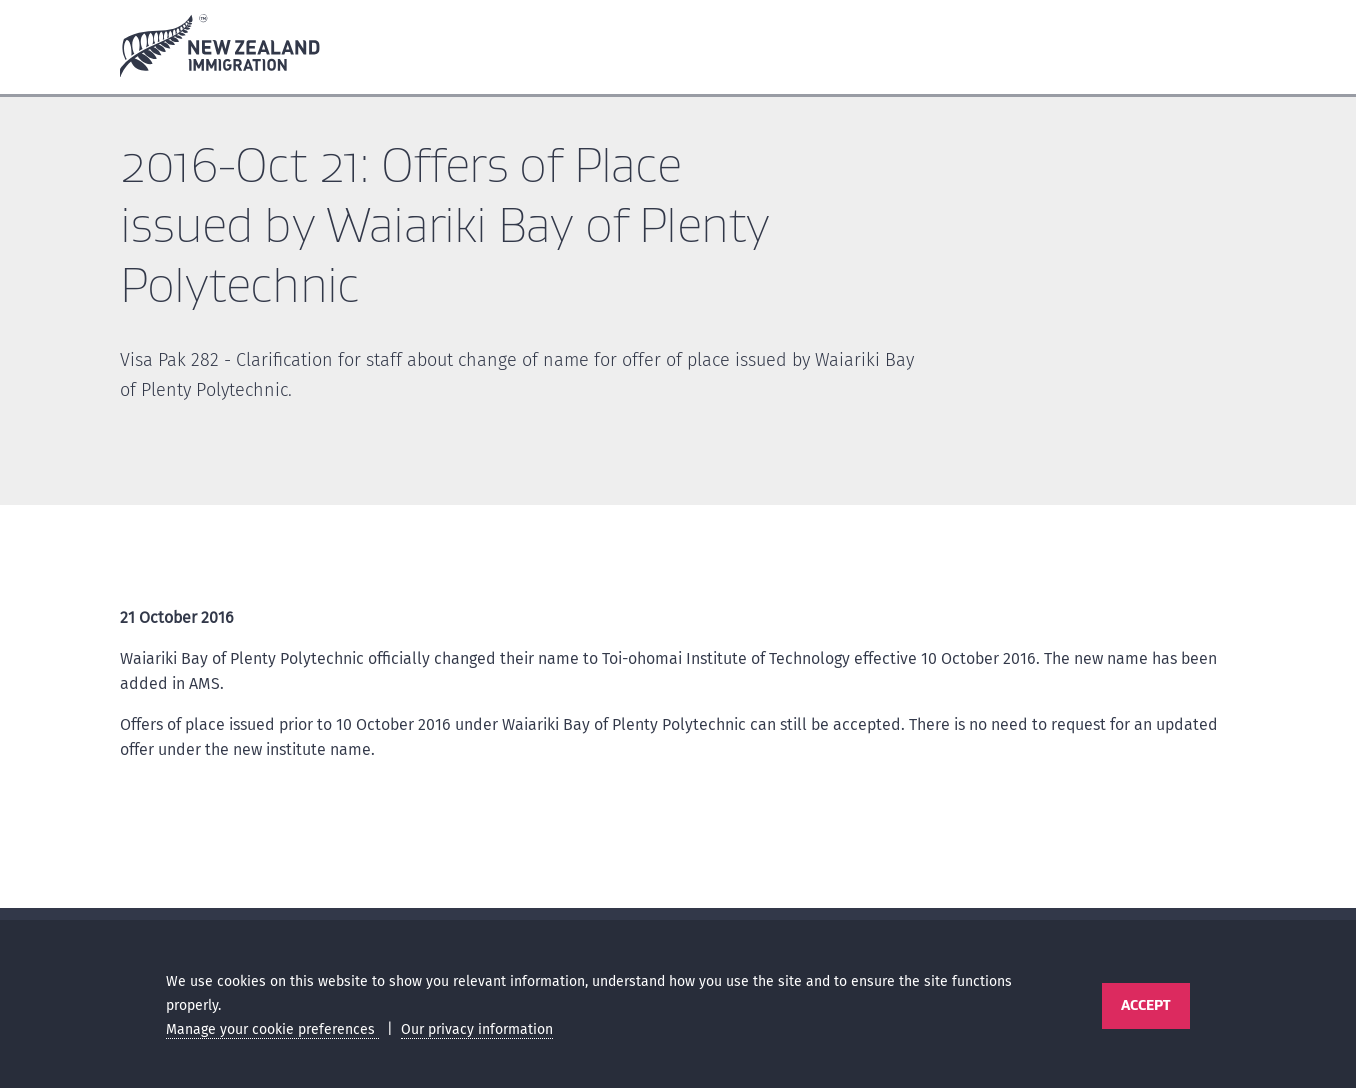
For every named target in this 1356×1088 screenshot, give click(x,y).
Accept (1145, 1005)
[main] (678, 506)
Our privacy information (477, 1029)
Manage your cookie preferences (272, 1029)
